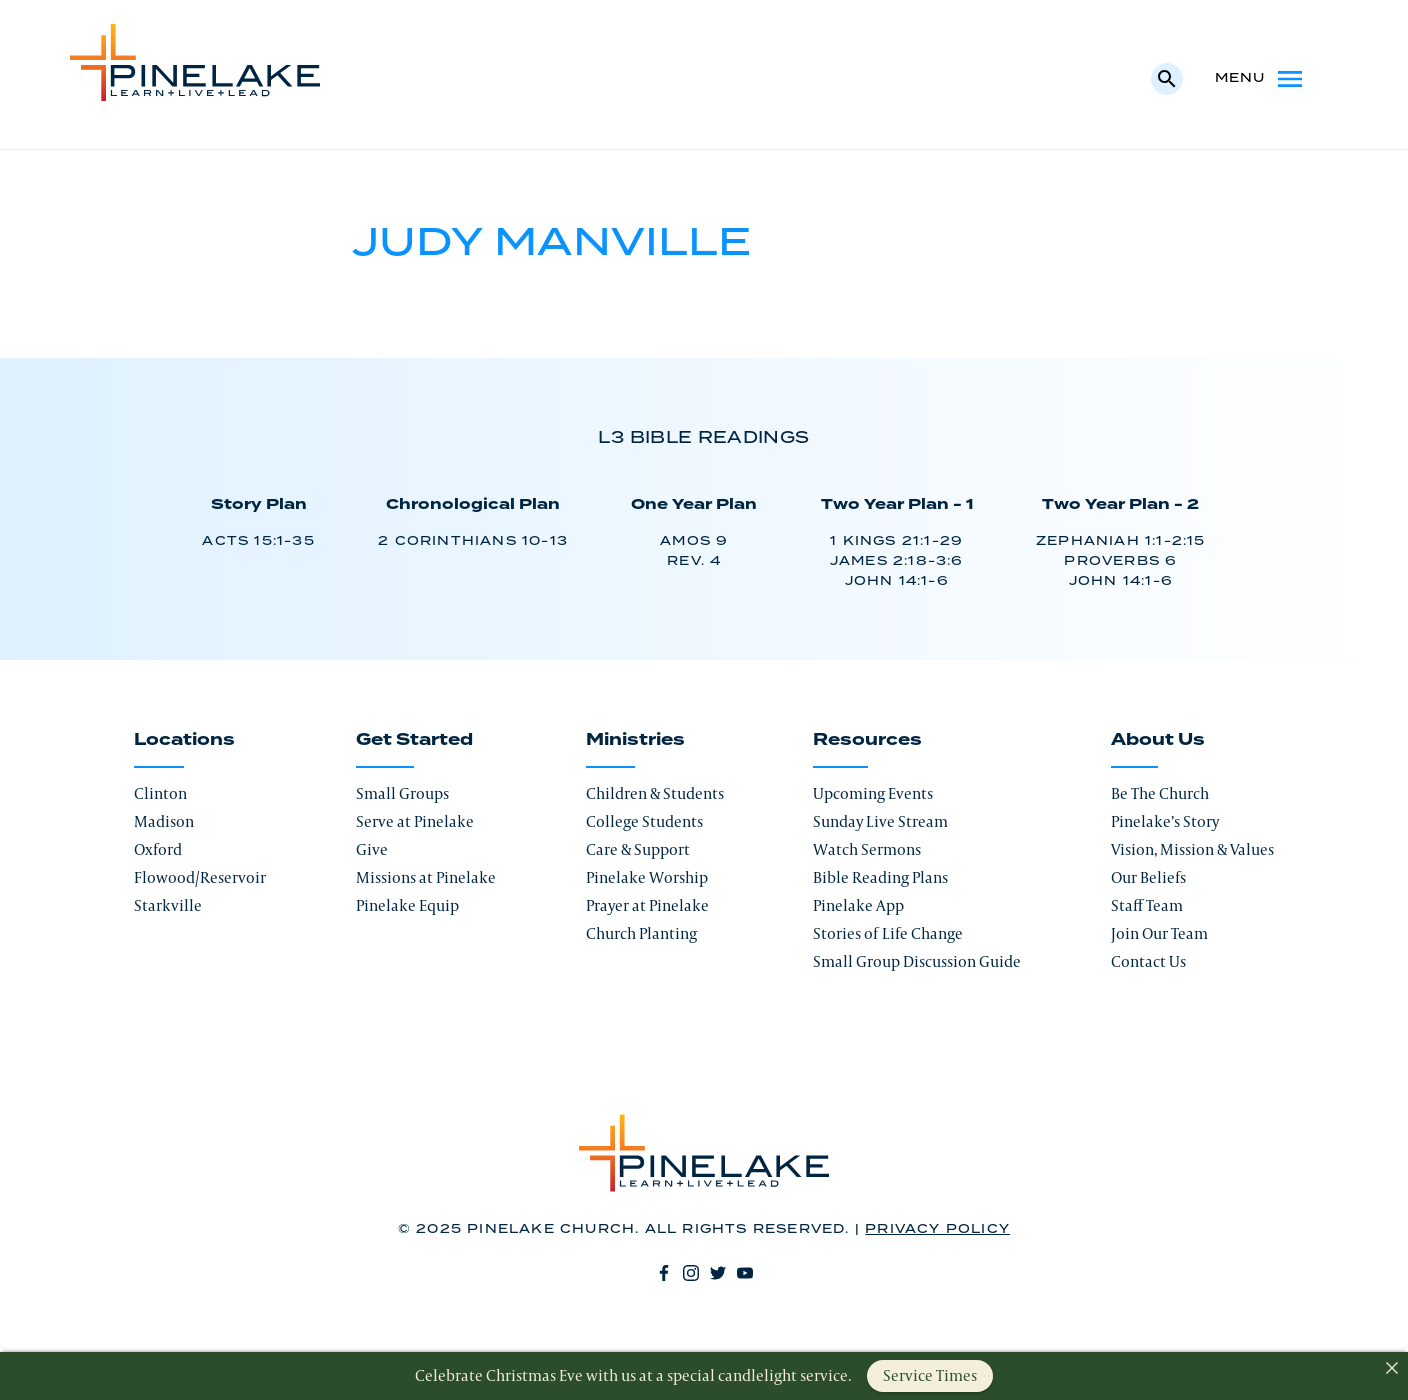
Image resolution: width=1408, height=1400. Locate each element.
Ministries (635, 740)
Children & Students (655, 793)
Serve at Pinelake (415, 821)
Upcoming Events (873, 793)
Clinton (160, 793)
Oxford (158, 849)
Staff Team (1147, 905)
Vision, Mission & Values (1192, 849)
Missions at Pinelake (426, 877)
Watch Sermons (867, 849)
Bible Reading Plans (880, 877)
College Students (644, 821)
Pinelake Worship (647, 877)
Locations (184, 740)
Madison (164, 821)
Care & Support (638, 849)
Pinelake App (858, 905)
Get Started (414, 740)
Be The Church (1160, 793)
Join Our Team (1159, 933)
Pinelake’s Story (1165, 821)
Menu (1260, 79)
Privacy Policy (937, 1229)
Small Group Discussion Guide (917, 961)
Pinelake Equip (407, 905)
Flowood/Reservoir (200, 877)
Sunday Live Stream (880, 821)
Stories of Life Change (888, 933)
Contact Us (1148, 961)
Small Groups (402, 793)
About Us (1158, 740)
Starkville (168, 905)
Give (372, 849)
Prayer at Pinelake (647, 905)
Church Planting (641, 933)
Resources (867, 740)
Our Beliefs (1148, 877)
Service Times (930, 1375)
